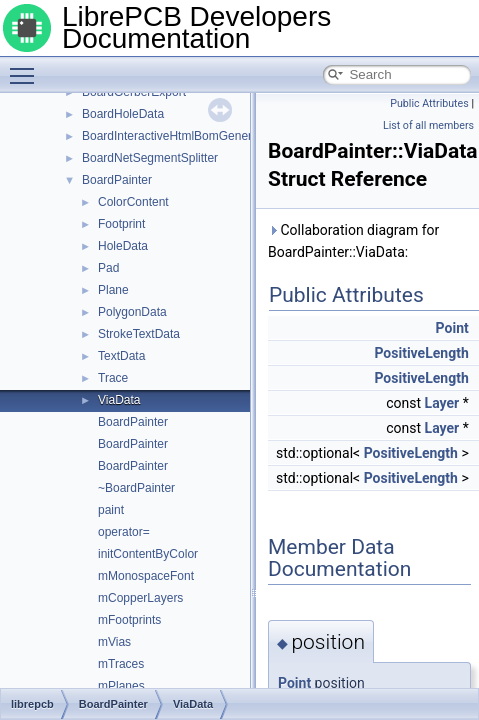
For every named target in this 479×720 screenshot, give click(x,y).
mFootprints (129, 620)
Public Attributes (429, 103)
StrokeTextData (139, 334)
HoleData (123, 246)
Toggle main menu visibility (27, 67)
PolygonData (132, 312)
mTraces (121, 664)
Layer (442, 403)
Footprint (121, 224)
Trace (113, 378)
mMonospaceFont (146, 576)
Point (452, 328)
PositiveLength (421, 353)
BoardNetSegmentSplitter (150, 158)
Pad (108, 268)
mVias (114, 642)
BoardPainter (117, 180)
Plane (113, 290)
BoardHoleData (123, 114)
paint (111, 510)
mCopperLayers (140, 598)
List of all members (428, 125)
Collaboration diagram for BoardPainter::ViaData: (353, 241)
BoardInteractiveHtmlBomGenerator (177, 136)
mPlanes (121, 686)
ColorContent (133, 202)
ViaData (119, 400)
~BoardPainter (136, 488)
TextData (121, 356)
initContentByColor (148, 554)
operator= (124, 532)
